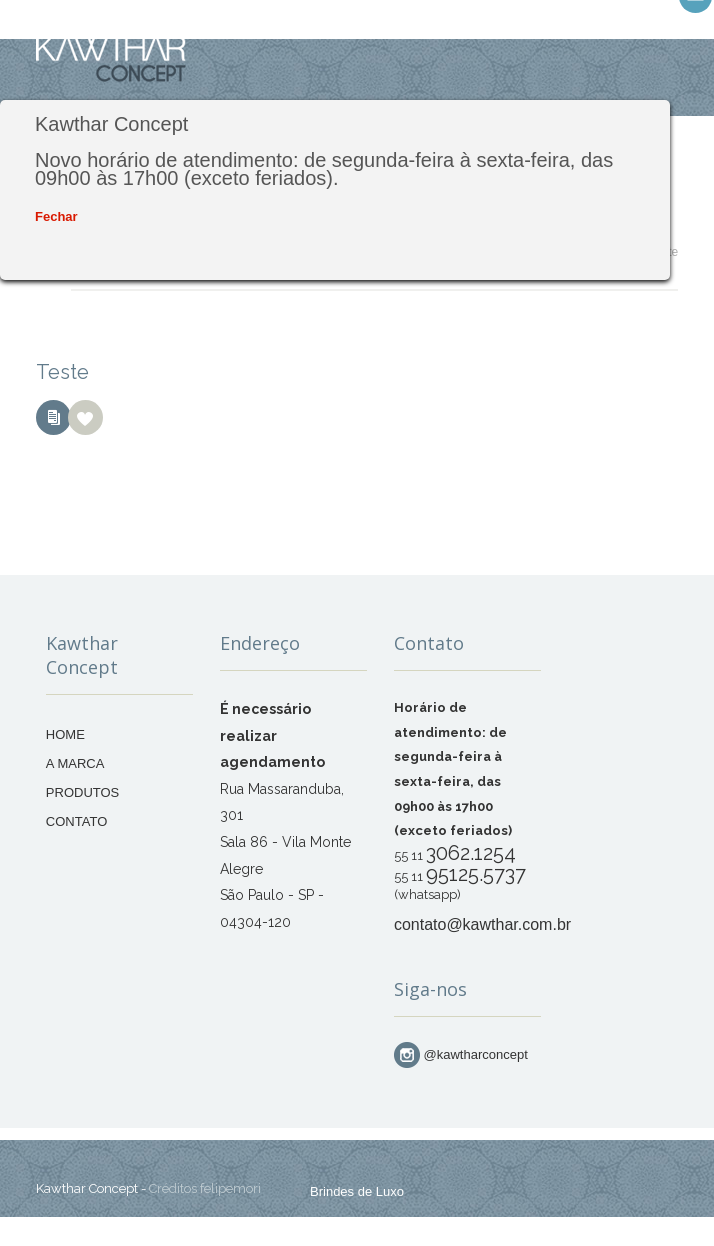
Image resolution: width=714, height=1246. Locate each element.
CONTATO (76, 821)
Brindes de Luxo (357, 1191)
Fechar (56, 216)
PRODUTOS (82, 792)
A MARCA (75, 763)
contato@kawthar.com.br (482, 924)
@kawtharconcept (461, 1054)
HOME (65, 734)
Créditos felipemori (205, 1188)
